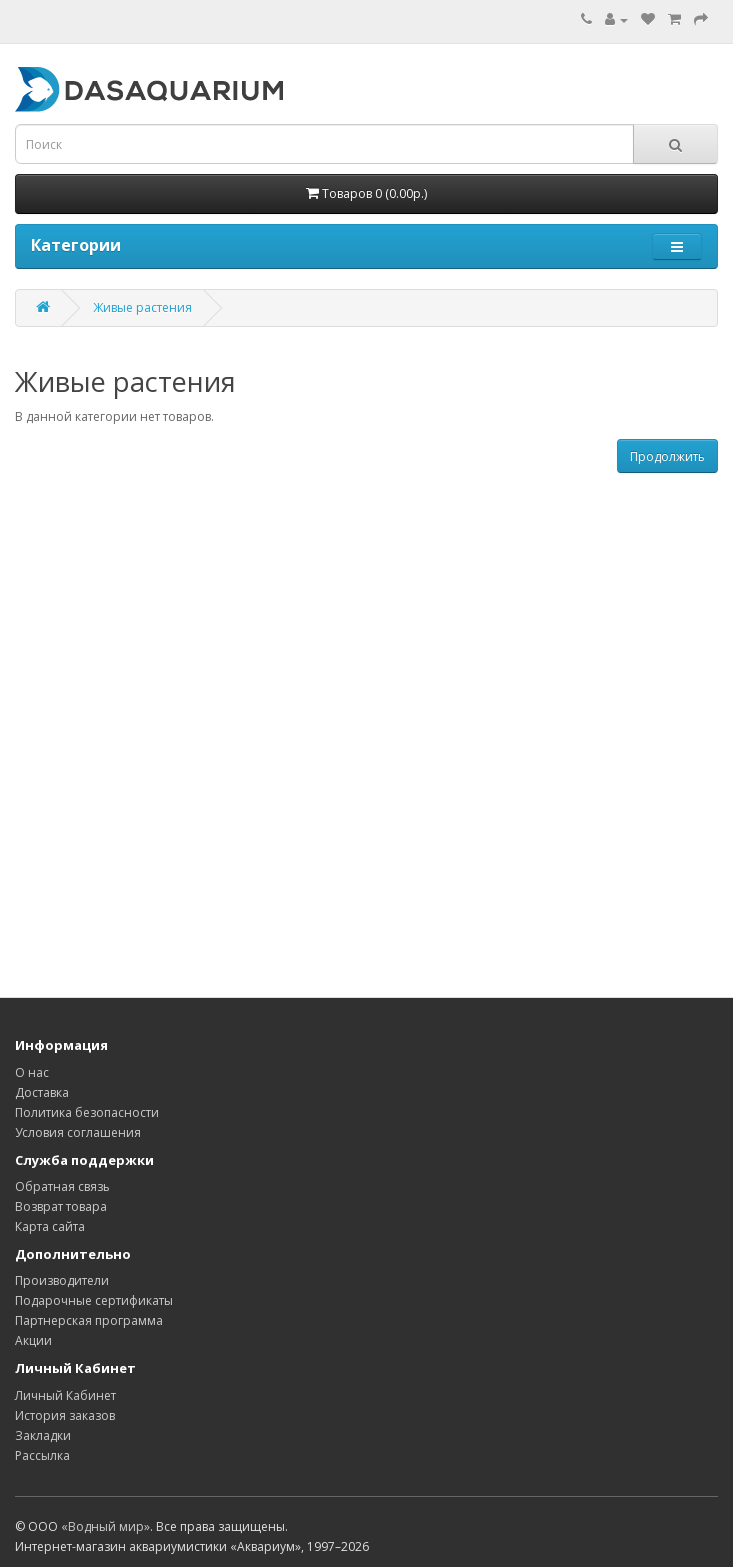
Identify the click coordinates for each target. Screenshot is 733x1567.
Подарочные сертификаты (94, 1300)
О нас (32, 1072)
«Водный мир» (105, 1526)
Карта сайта (50, 1226)
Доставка (42, 1092)
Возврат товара (61, 1206)
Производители (62, 1280)
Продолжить (667, 456)
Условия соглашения (78, 1132)
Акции (33, 1340)
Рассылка (42, 1455)
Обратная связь (62, 1186)
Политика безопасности (87, 1112)
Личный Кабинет (65, 1395)
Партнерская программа (89, 1320)
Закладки (43, 1435)
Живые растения (142, 307)
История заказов (65, 1415)
